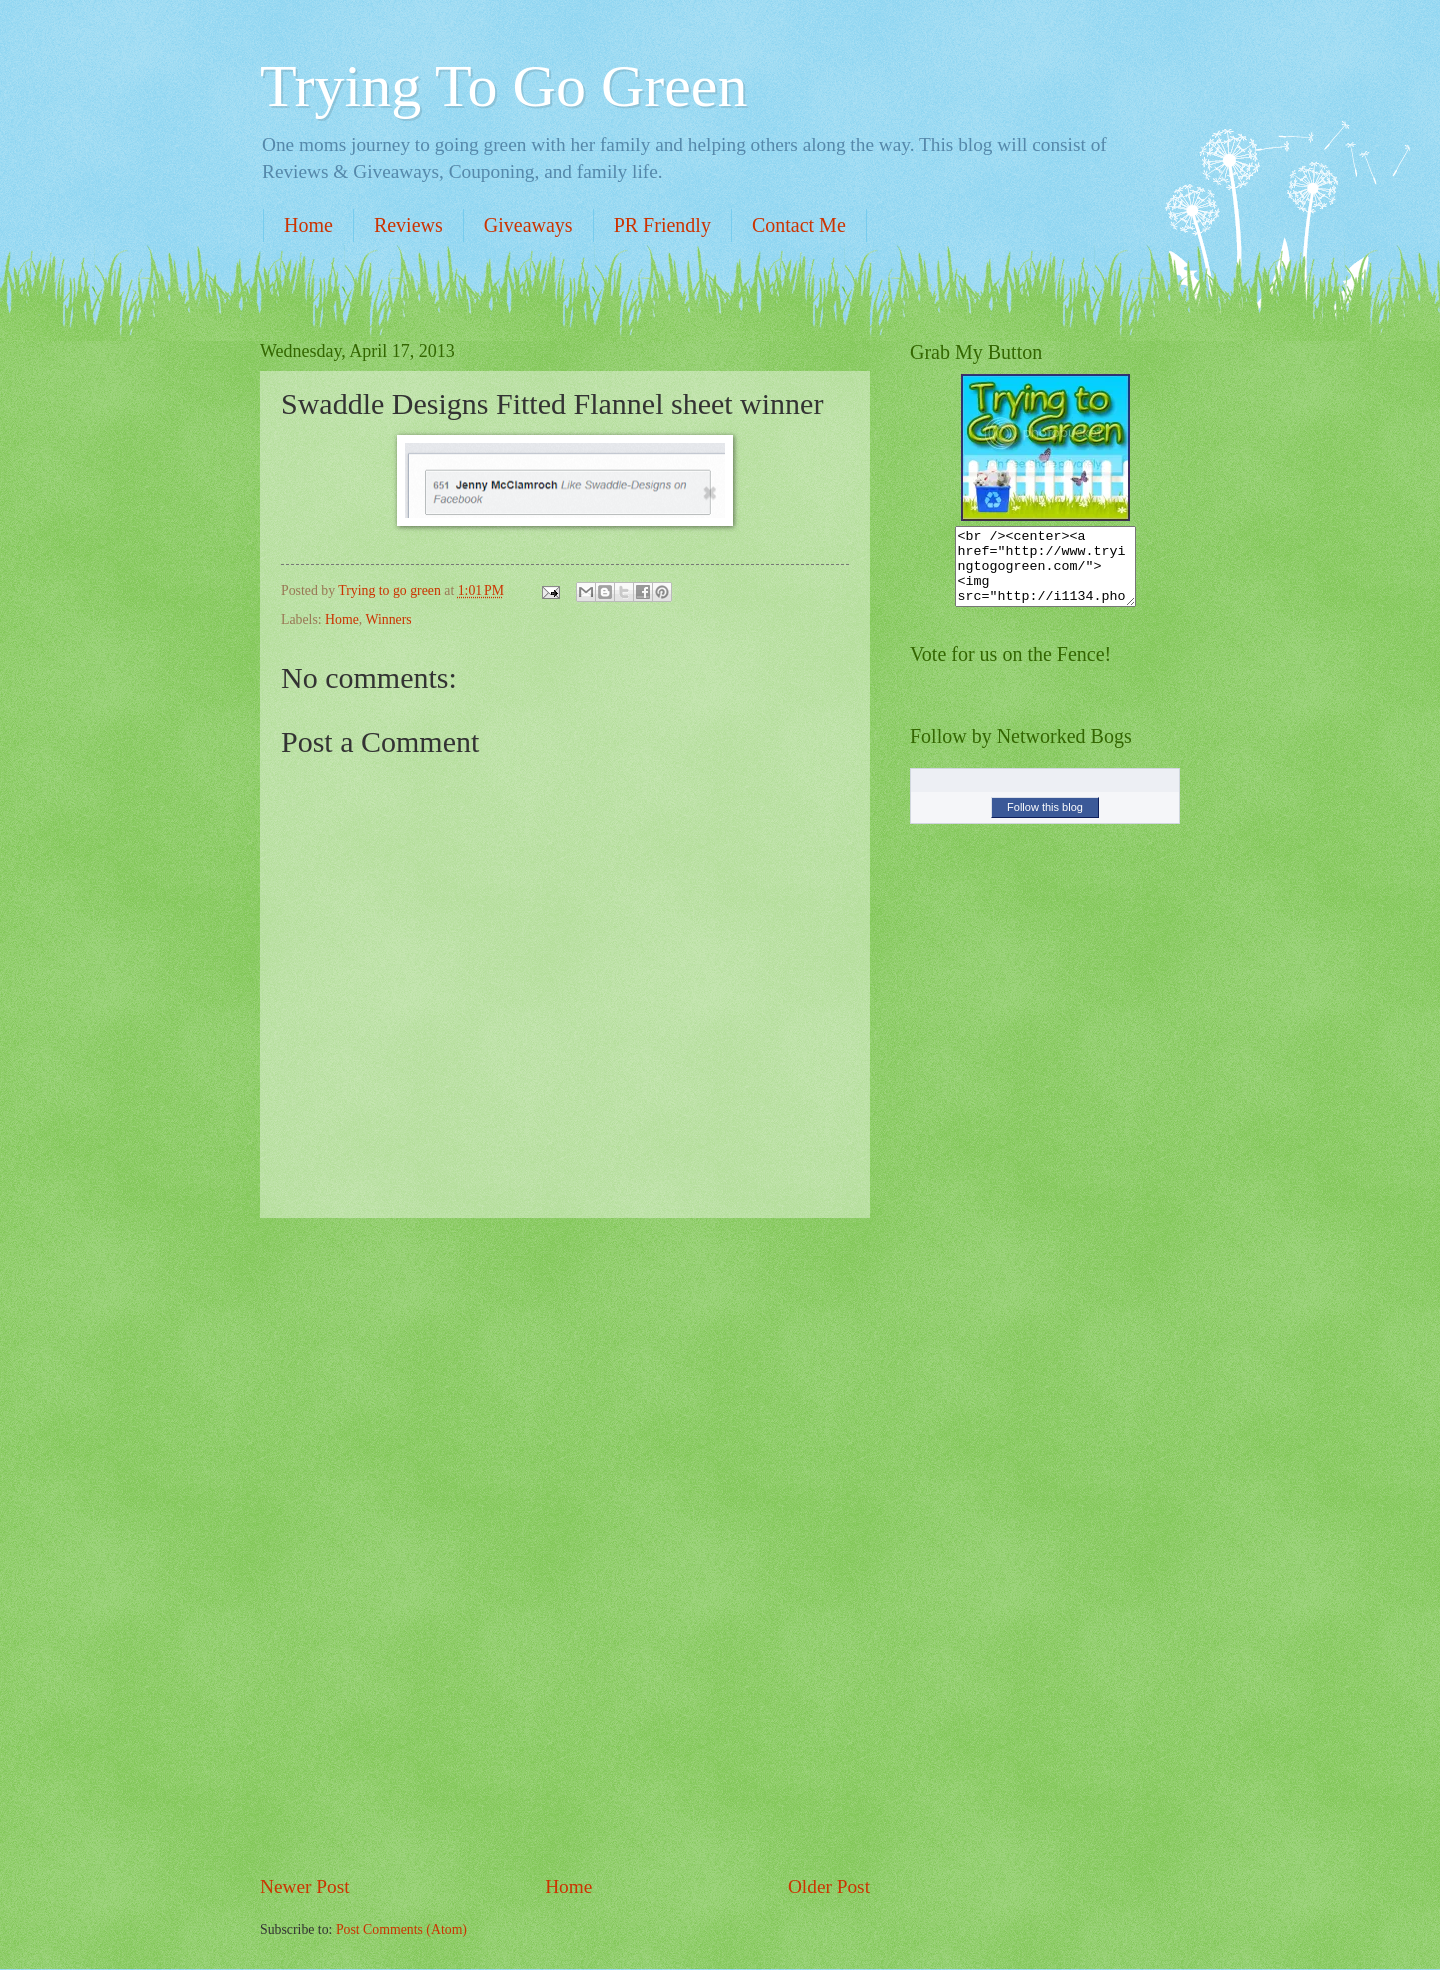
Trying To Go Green (503, 86)
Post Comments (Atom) (401, 1929)
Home (308, 225)
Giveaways (528, 225)
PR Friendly (662, 225)
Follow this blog (1045, 822)
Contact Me (799, 225)
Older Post (829, 1886)
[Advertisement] (565, 1546)
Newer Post (305, 1886)
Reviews (408, 225)
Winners (388, 619)
